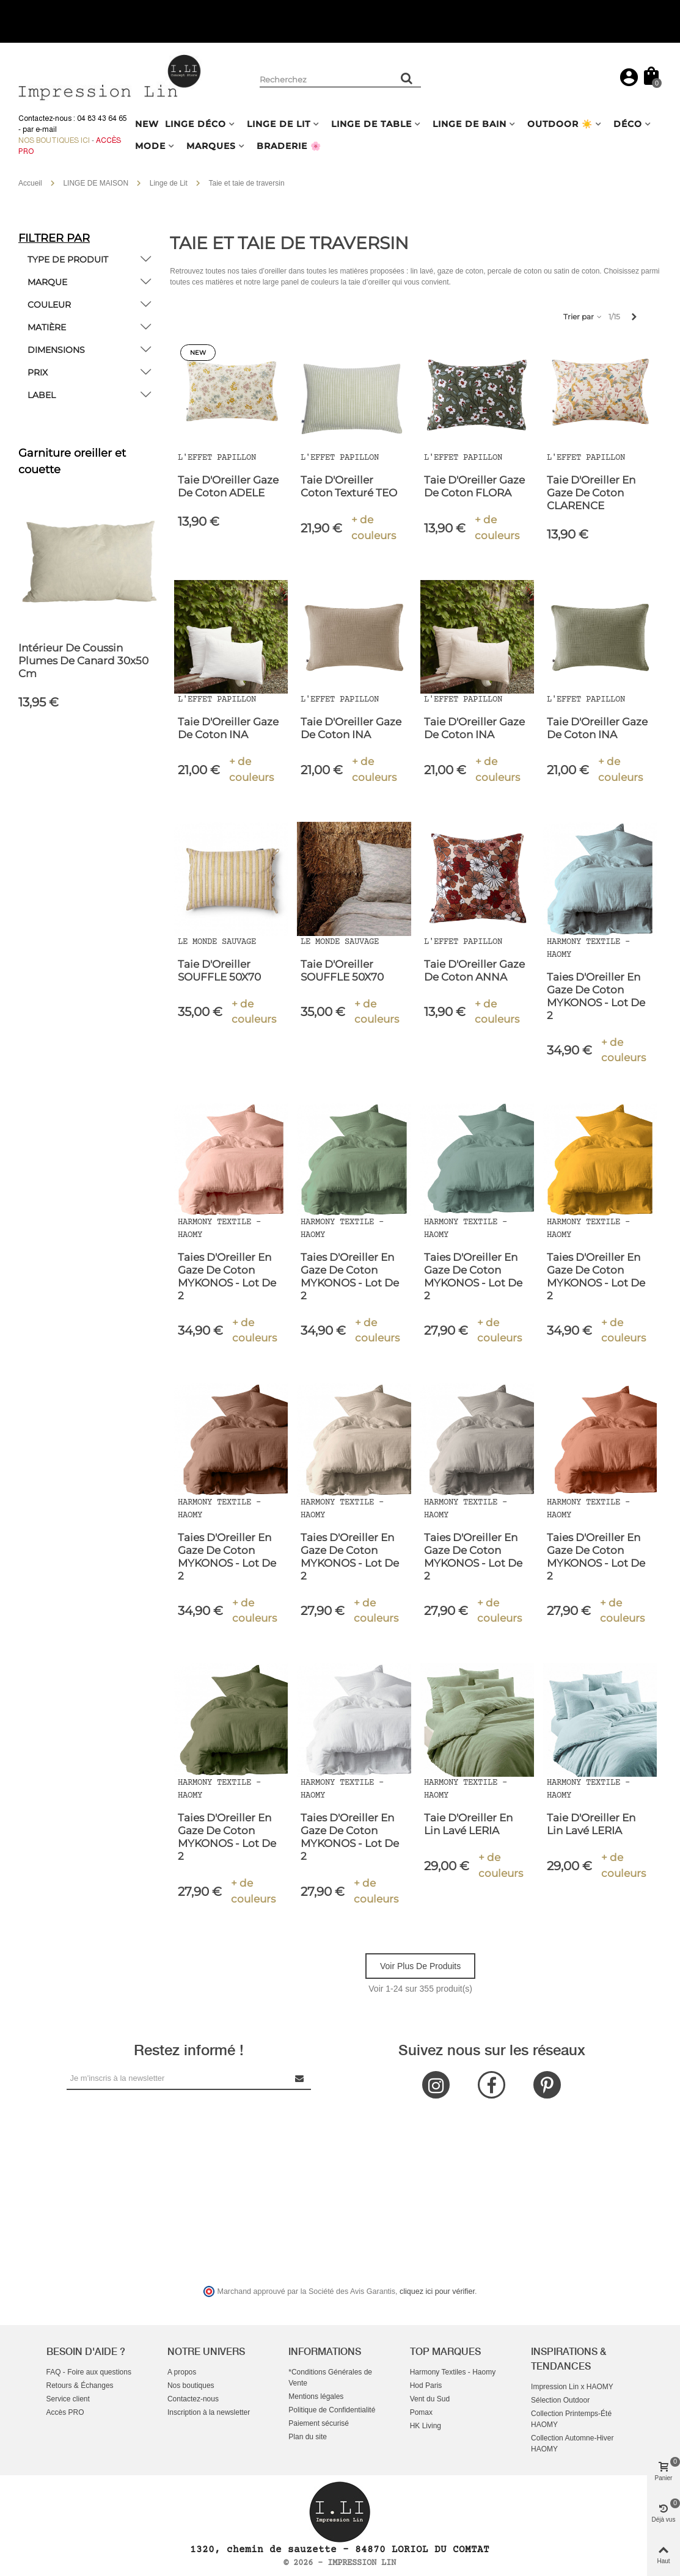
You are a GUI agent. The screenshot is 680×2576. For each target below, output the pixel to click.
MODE (150, 145)
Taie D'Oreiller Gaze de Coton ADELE (228, 486)
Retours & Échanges (80, 2385)
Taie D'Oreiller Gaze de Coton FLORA (474, 486)
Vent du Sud (430, 2399)
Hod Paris (426, 2385)
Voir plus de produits (420, 1966)
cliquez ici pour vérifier (437, 2291)
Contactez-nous (193, 2399)
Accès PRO (65, 2412)
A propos (181, 2372)
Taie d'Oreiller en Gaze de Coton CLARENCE (591, 493)
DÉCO (627, 123)
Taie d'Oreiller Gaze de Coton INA (228, 728)
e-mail (46, 129)
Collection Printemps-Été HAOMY (571, 2419)
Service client (68, 2399)
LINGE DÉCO (195, 123)
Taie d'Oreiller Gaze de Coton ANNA (474, 970)
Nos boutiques (190, 2385)
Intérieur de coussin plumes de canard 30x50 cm (83, 661)
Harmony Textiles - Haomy (452, 2372)
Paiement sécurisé (318, 2423)
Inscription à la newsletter (208, 2412)
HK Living (425, 2426)
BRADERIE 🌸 (289, 145)
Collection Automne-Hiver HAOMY (572, 2443)
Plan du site (307, 2437)
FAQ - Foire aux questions (88, 2372)
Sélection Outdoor (560, 2400)
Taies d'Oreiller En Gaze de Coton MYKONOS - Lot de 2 (596, 996)
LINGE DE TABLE (371, 123)
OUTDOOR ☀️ (560, 123)
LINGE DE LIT (278, 123)
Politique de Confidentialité (331, 2410)
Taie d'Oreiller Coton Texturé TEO (349, 486)
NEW (147, 123)
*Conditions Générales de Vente (330, 2377)
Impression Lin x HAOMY (572, 2386)
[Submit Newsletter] (300, 2078)
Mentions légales (315, 2396)
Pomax (421, 2412)
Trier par (583, 316)
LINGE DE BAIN (469, 123)
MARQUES (211, 145)
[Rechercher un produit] (407, 78)
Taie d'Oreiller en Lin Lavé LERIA (468, 1824)
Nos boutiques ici (54, 140)
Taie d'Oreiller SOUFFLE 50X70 (219, 970)
